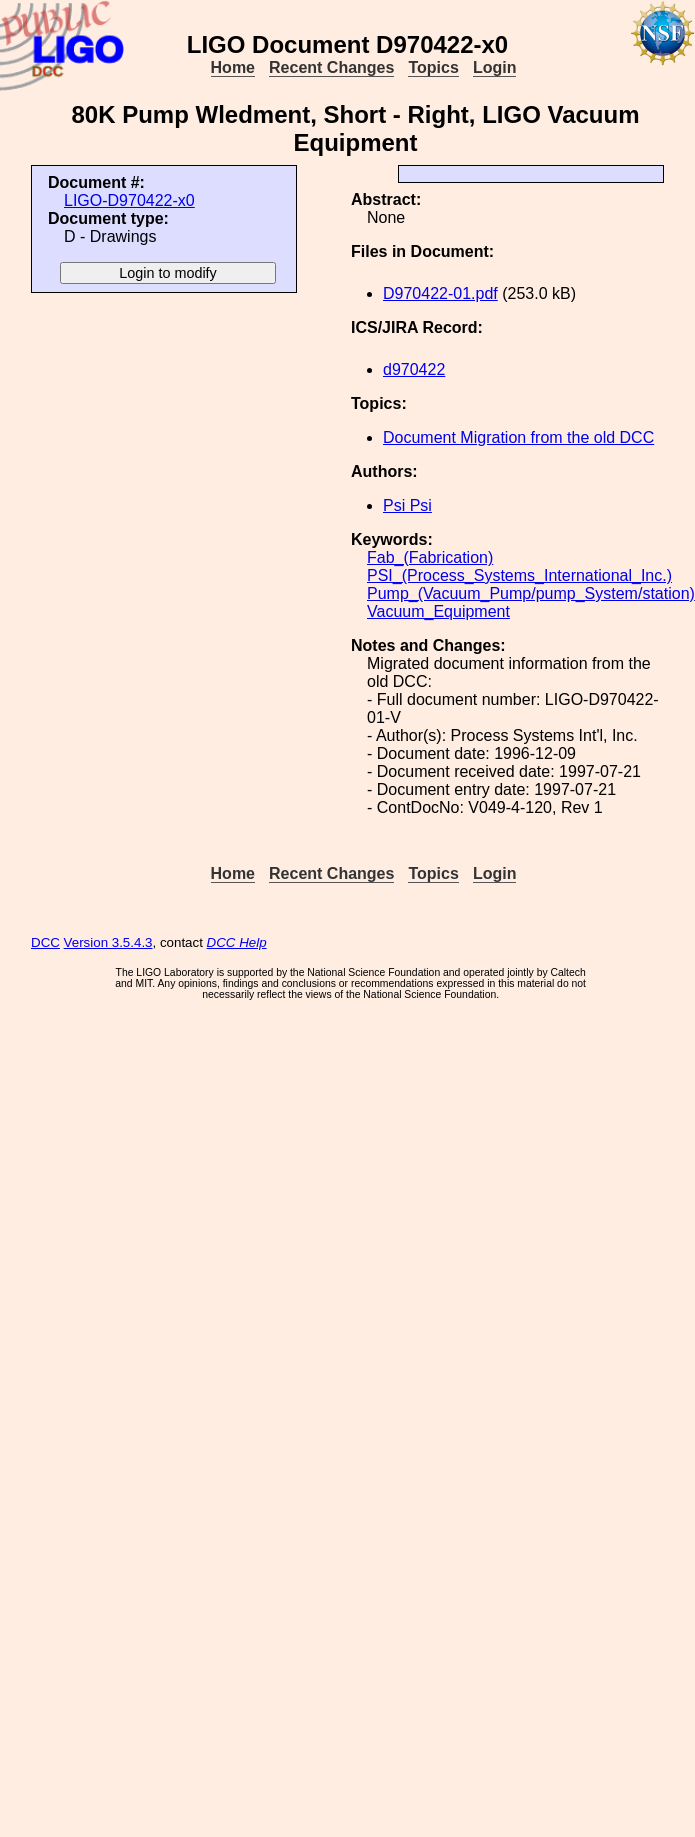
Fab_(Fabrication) (430, 557)
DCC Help (237, 942)
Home (233, 67)
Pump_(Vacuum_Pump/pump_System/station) (531, 593)
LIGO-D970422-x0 (129, 200)
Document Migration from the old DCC (518, 437)
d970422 (414, 369)
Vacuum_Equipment (438, 611)
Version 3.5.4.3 (108, 942)
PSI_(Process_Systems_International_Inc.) (519, 575)
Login (495, 67)
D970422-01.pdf (440, 293)
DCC (45, 942)
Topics (433, 67)
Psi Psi (407, 505)
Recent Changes (331, 67)
